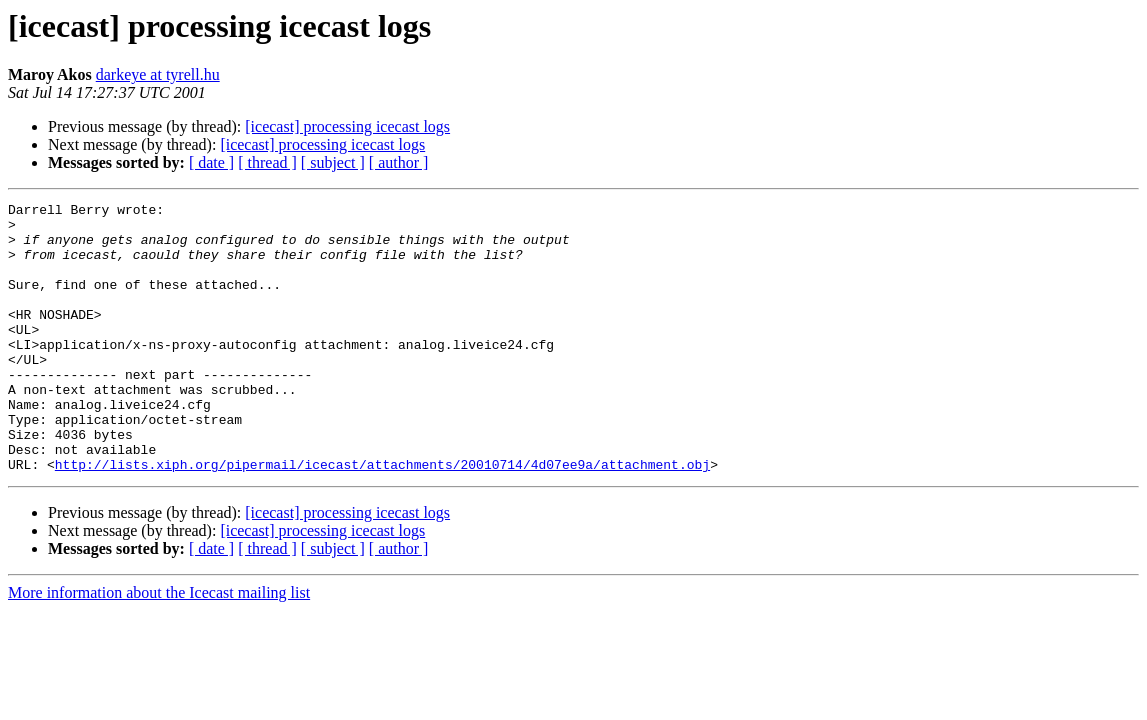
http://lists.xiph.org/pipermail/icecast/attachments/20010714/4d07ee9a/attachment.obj (382, 518)
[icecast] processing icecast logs (347, 126)
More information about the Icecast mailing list (159, 646)
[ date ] (211, 162)
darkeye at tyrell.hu (158, 74)
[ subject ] (333, 162)
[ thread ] (267, 162)
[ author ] (399, 162)
